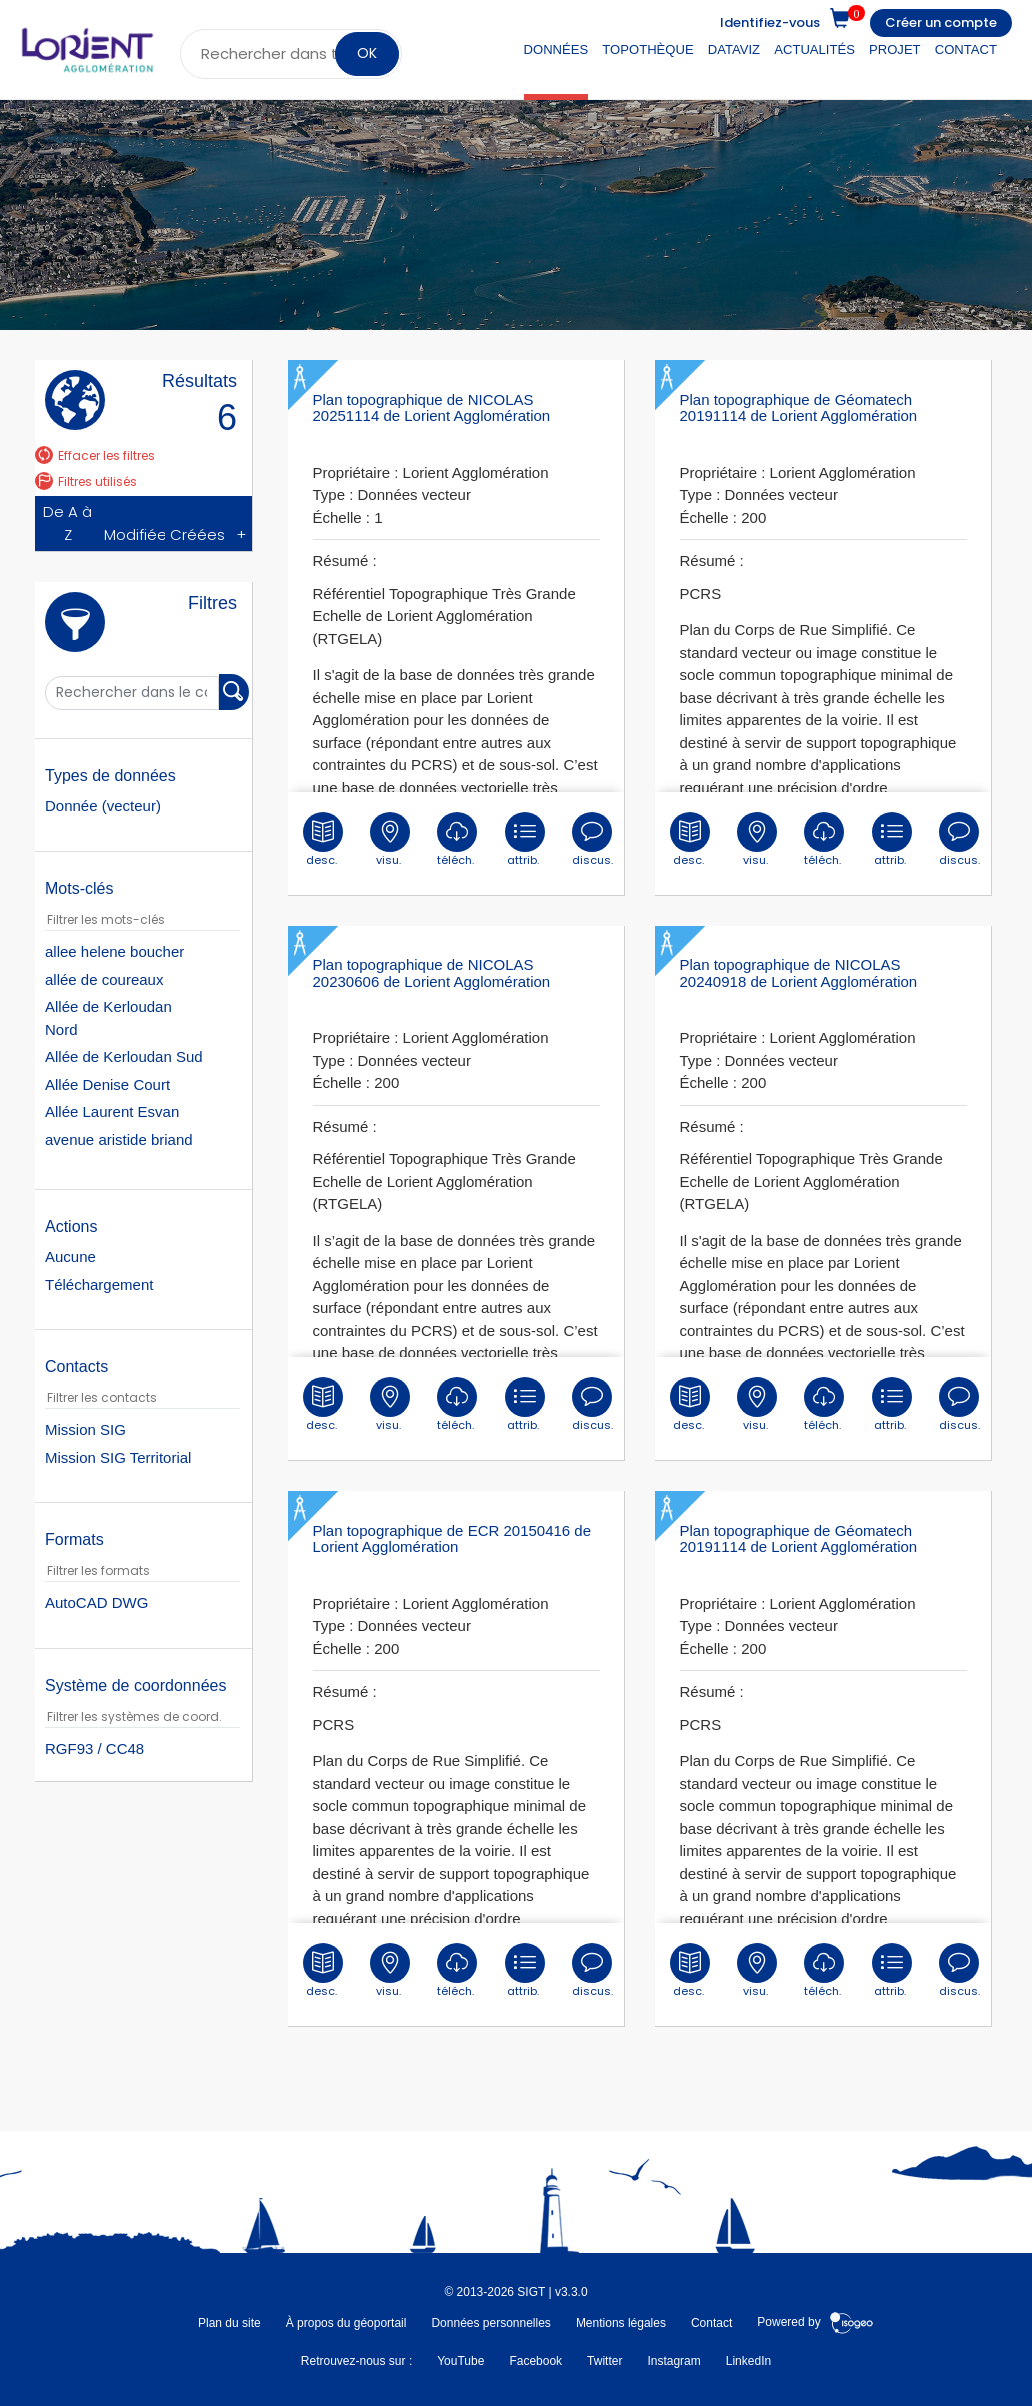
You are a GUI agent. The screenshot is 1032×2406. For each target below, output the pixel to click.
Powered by (815, 2323)
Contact (966, 49)
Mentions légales (621, 2323)
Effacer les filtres (95, 455)
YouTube (460, 2361)
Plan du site (229, 2323)
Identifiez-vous (770, 22)
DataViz (734, 49)
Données (556, 49)
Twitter (604, 2361)
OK (367, 53)
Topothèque (647, 49)
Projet (895, 49)
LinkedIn (748, 2361)
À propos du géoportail (346, 2323)
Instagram (673, 2361)
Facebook (535, 2361)
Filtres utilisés (86, 481)
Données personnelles (490, 2323)
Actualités (814, 49)
